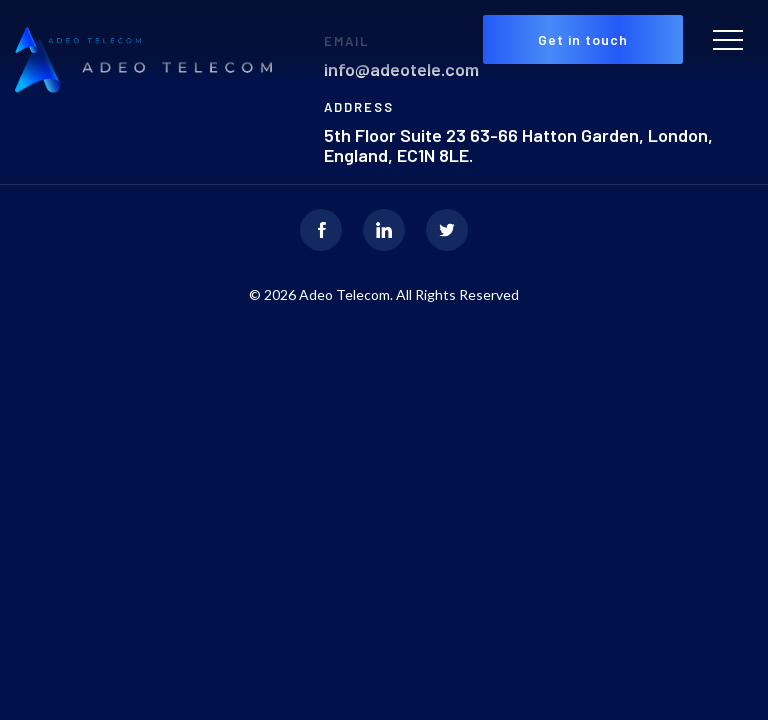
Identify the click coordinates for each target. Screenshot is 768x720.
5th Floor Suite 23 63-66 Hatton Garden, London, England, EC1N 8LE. (518, 145)
